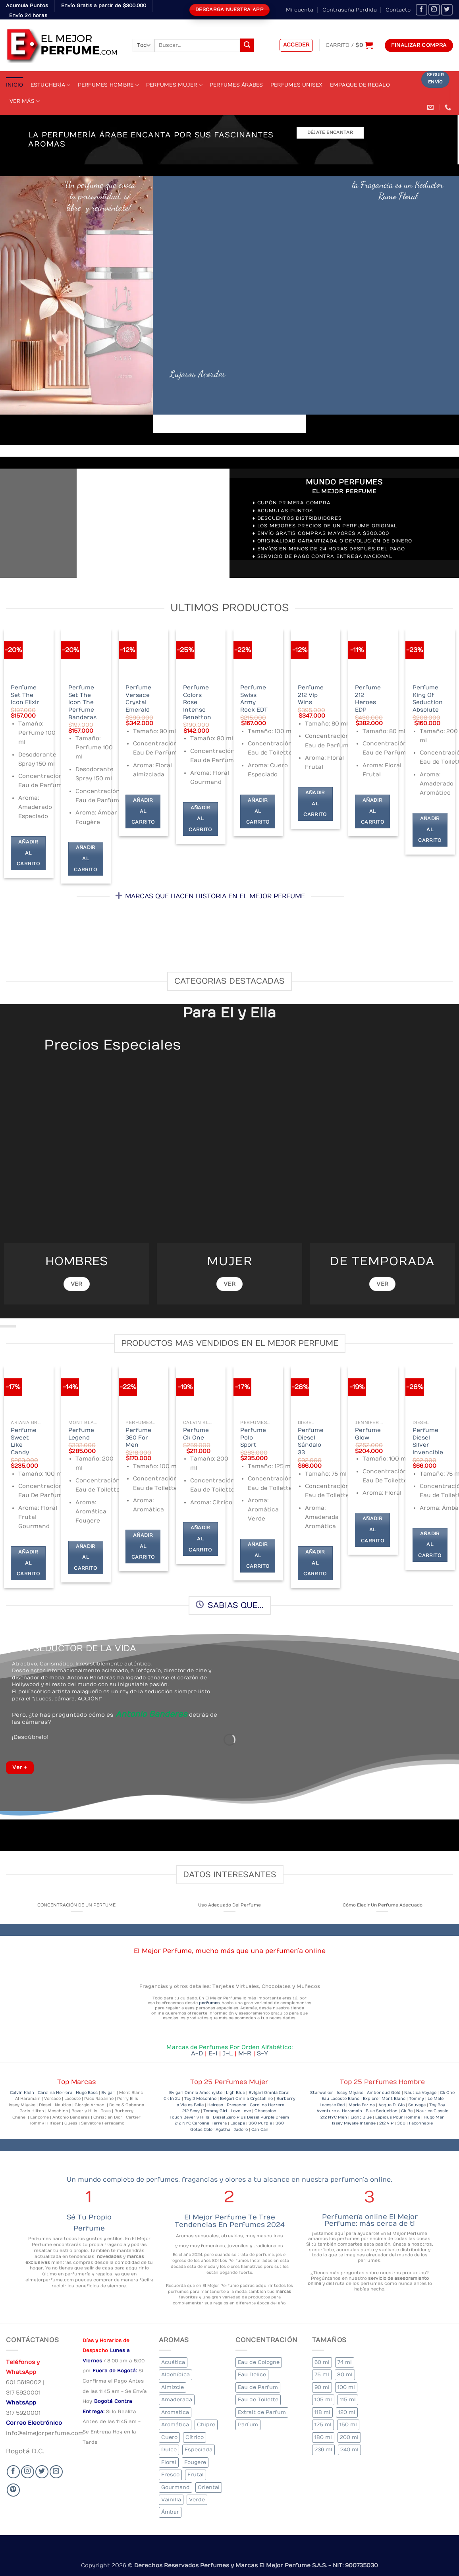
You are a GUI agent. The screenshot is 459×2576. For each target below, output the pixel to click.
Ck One (447, 2092)
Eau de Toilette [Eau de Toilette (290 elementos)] (258, 2399)
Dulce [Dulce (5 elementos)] (169, 2450)
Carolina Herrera (55, 2092)
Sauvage (417, 2105)
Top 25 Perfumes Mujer (229, 2082)
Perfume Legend (81, 1434)
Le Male (436, 2098)
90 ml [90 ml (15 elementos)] (322, 2387)
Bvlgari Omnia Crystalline (246, 2098)
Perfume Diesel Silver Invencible (428, 1441)
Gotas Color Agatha (210, 2129)
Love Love (241, 2111)
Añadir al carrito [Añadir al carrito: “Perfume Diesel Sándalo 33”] (314, 1562)
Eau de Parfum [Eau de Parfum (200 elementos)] (258, 2387)
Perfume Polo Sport (253, 1437)
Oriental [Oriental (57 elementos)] (209, 2487)
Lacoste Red (332, 2105)
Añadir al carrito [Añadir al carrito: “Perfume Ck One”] (200, 1538)
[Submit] (247, 45)
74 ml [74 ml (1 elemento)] (345, 2362)
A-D (199, 2053)
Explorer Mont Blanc (384, 2098)
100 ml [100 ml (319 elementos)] (346, 2387)
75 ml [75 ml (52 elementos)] (321, 2374)
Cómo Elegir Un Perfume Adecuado (382, 1905)
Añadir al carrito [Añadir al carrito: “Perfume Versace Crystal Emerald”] (142, 811)
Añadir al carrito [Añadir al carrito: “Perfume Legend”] (85, 1557)
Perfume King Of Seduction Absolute (428, 698)
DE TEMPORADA (382, 1261)
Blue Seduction (381, 2111)
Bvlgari (108, 2092)
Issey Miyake (350, 2092)
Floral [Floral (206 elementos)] (168, 2462)
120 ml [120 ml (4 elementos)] (346, 2412)
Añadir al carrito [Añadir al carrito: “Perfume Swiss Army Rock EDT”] (257, 811)
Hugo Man (434, 2117)
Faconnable (421, 2123)
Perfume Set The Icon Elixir (25, 695)
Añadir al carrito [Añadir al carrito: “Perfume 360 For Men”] (142, 1546)
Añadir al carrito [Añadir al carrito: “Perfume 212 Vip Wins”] (314, 803)
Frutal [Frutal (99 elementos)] (195, 2475)
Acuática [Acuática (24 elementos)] (173, 2362)
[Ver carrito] (349, 45)
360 (280, 2123)
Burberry (285, 2098)
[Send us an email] (56, 2471)
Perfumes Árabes (236, 85)
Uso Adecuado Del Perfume (229, 1905)
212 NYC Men (333, 2117)
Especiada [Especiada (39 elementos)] (198, 2450)
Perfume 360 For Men (138, 1437)
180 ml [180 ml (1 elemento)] (323, 2437)
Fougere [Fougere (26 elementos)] (195, 2462)
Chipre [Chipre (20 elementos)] (206, 2424)
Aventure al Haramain (339, 2111)
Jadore (241, 2129)
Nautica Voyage (420, 2092)
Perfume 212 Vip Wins (311, 695)
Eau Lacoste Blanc (340, 2098)
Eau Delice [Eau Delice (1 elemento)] (252, 2374)
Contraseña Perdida (349, 10)
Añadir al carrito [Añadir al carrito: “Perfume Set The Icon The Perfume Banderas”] (85, 858)
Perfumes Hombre (108, 85)
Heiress (215, 2105)
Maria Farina (362, 2105)
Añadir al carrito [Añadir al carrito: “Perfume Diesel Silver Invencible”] (429, 1544)
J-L (230, 2053)
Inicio (14, 85)
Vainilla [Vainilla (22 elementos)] (171, 2500)
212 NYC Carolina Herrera (201, 2123)
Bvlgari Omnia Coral (269, 2092)
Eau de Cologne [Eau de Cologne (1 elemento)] (259, 2362)
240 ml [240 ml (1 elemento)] (349, 2450)
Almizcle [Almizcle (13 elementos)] (172, 2387)
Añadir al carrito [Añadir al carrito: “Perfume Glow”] (372, 1529)
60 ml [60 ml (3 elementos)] (322, 2362)
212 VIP (386, 2123)
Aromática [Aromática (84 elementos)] (175, 2424)
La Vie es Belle (189, 2105)
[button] (296, 45)
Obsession (265, 2111)
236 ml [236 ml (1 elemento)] (323, 2450)
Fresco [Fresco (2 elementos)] (170, 2475)
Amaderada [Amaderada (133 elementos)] (176, 2399)
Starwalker (321, 2092)
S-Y (262, 2053)
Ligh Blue (235, 2092)
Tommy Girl (215, 2111)
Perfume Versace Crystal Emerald (138, 698)
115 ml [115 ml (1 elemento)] (348, 2399)
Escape (237, 2123)
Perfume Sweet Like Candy (24, 1441)
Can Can (259, 2129)
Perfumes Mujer (174, 85)
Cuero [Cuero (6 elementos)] (169, 2437)
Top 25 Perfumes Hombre (382, 2082)
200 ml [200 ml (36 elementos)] (349, 2437)
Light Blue (361, 2117)
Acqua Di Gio (391, 2105)
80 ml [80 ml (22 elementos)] (345, 2374)
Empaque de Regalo (360, 85)
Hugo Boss (87, 2092)
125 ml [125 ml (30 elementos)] (323, 2424)
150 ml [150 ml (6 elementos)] (348, 2424)
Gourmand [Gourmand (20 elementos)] (175, 2487)
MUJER (230, 1261)
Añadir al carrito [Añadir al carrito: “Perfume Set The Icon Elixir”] (28, 852)
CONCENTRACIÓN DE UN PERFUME (76, 1905)
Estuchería (51, 85)
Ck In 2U (172, 2098)
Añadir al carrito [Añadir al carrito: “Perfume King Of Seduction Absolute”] (429, 829)
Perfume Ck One (196, 1434)
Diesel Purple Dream (268, 2117)
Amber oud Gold (384, 2092)
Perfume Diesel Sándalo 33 (311, 1441)
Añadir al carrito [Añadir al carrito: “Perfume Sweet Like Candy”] (28, 1562)
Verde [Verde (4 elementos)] (197, 2500)
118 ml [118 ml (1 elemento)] (322, 2412)
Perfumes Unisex (296, 85)
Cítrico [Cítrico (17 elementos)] (194, 2437)
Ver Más (25, 101)
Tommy (416, 2098)
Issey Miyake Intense (354, 2123)
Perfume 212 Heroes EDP (368, 698)
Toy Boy (437, 2105)
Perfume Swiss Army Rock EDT (254, 698)
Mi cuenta (299, 10)
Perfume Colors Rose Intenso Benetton (197, 702)
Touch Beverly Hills (189, 2117)
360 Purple (260, 2123)
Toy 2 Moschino (200, 2098)
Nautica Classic (432, 2111)
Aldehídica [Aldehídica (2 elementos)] (175, 2374)
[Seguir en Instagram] (434, 9)
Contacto (398, 10)
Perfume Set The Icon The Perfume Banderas (82, 702)
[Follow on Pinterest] (13, 2490)
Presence (236, 2105)
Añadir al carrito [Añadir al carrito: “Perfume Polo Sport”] (257, 1555)
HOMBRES (76, 1261)
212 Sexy (191, 2111)
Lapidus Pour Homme (397, 2117)
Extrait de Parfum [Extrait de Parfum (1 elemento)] (262, 2412)
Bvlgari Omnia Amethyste (195, 2092)
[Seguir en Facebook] (421, 9)
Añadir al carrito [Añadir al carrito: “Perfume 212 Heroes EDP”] (372, 811)
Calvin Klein (22, 2092)
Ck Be (407, 2111)
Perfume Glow (368, 1434)
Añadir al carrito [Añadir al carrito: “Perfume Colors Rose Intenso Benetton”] (200, 818)
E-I (215, 2053)
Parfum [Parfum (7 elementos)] (248, 2424)
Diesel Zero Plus (230, 2117)
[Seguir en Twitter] (447, 9)
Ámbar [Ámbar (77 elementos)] (170, 2512)
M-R (247, 2053)
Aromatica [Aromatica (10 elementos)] (175, 2412)
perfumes (209, 2003)
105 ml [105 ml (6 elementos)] (323, 2399)
